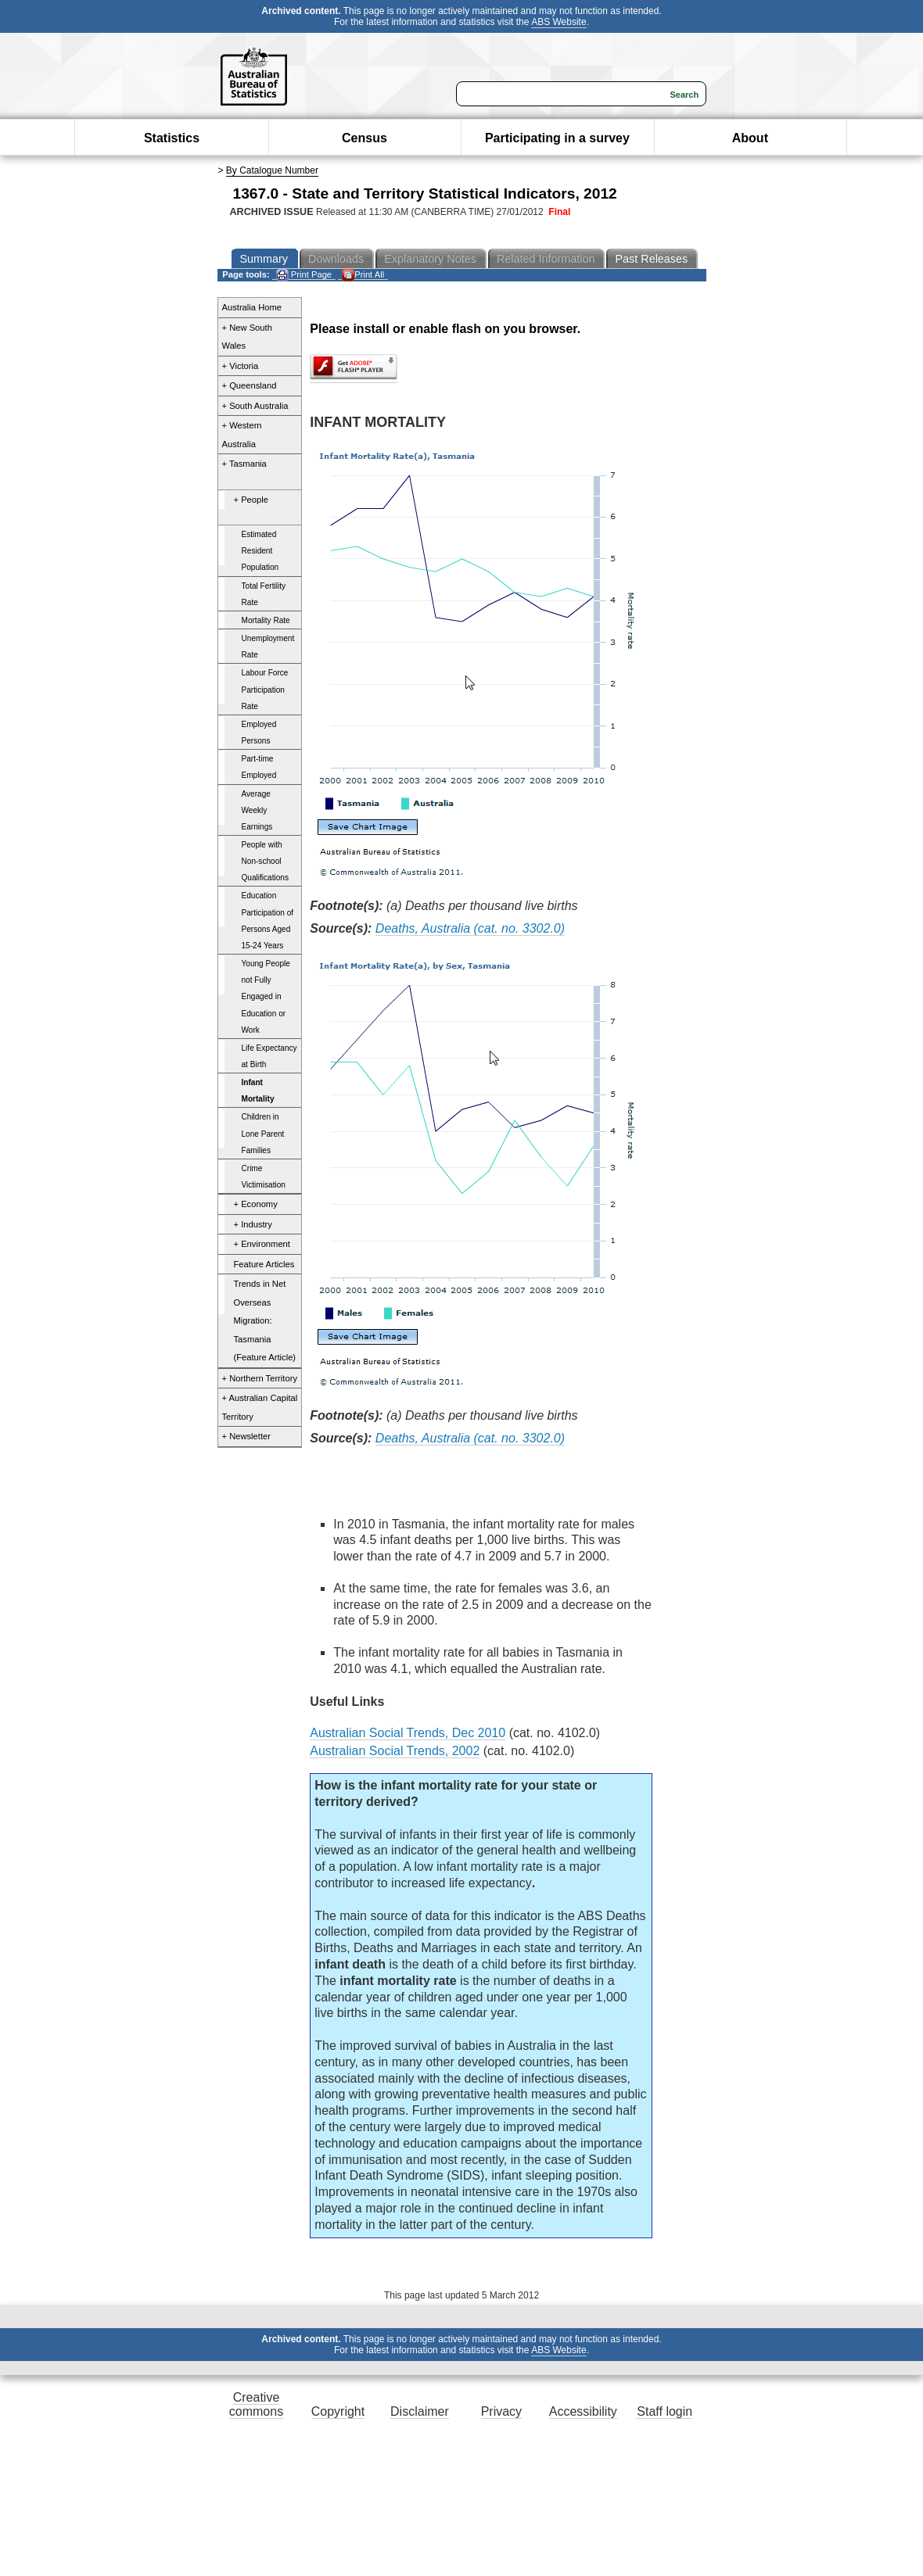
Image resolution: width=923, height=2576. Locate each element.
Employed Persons (259, 732)
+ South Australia (255, 405)
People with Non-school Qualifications (265, 861)
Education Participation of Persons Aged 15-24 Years (268, 920)
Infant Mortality (258, 1090)
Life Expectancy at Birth (269, 1056)
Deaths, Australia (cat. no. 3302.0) (470, 928)
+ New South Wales (247, 337)
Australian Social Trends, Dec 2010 (407, 1732)
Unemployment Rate (268, 646)
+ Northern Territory (259, 1378)
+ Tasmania (244, 463)
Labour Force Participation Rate (265, 689)
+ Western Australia (242, 435)
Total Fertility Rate (264, 594)
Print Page (304, 275)
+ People (251, 499)
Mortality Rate (266, 620)
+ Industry (253, 1224)
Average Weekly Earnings (257, 810)
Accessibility (583, 2411)
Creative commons (256, 2404)
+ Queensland (249, 385)
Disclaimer (419, 2411)
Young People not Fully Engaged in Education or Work (266, 996)
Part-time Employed (259, 766)
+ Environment (262, 1244)
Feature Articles (264, 1264)
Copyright (338, 2411)
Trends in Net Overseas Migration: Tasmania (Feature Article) (265, 1320)
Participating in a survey (557, 138)
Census (364, 138)
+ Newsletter (246, 1436)
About (750, 138)
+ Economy (256, 1204)
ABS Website (558, 21)
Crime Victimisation (264, 1176)
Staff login (664, 2411)
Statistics (171, 138)
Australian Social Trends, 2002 (394, 1750)
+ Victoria (240, 366)
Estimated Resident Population (260, 550)
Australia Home (252, 307)
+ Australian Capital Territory (260, 1407)
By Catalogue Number (272, 170)
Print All (363, 275)
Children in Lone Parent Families (263, 1133)
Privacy (501, 2411)
